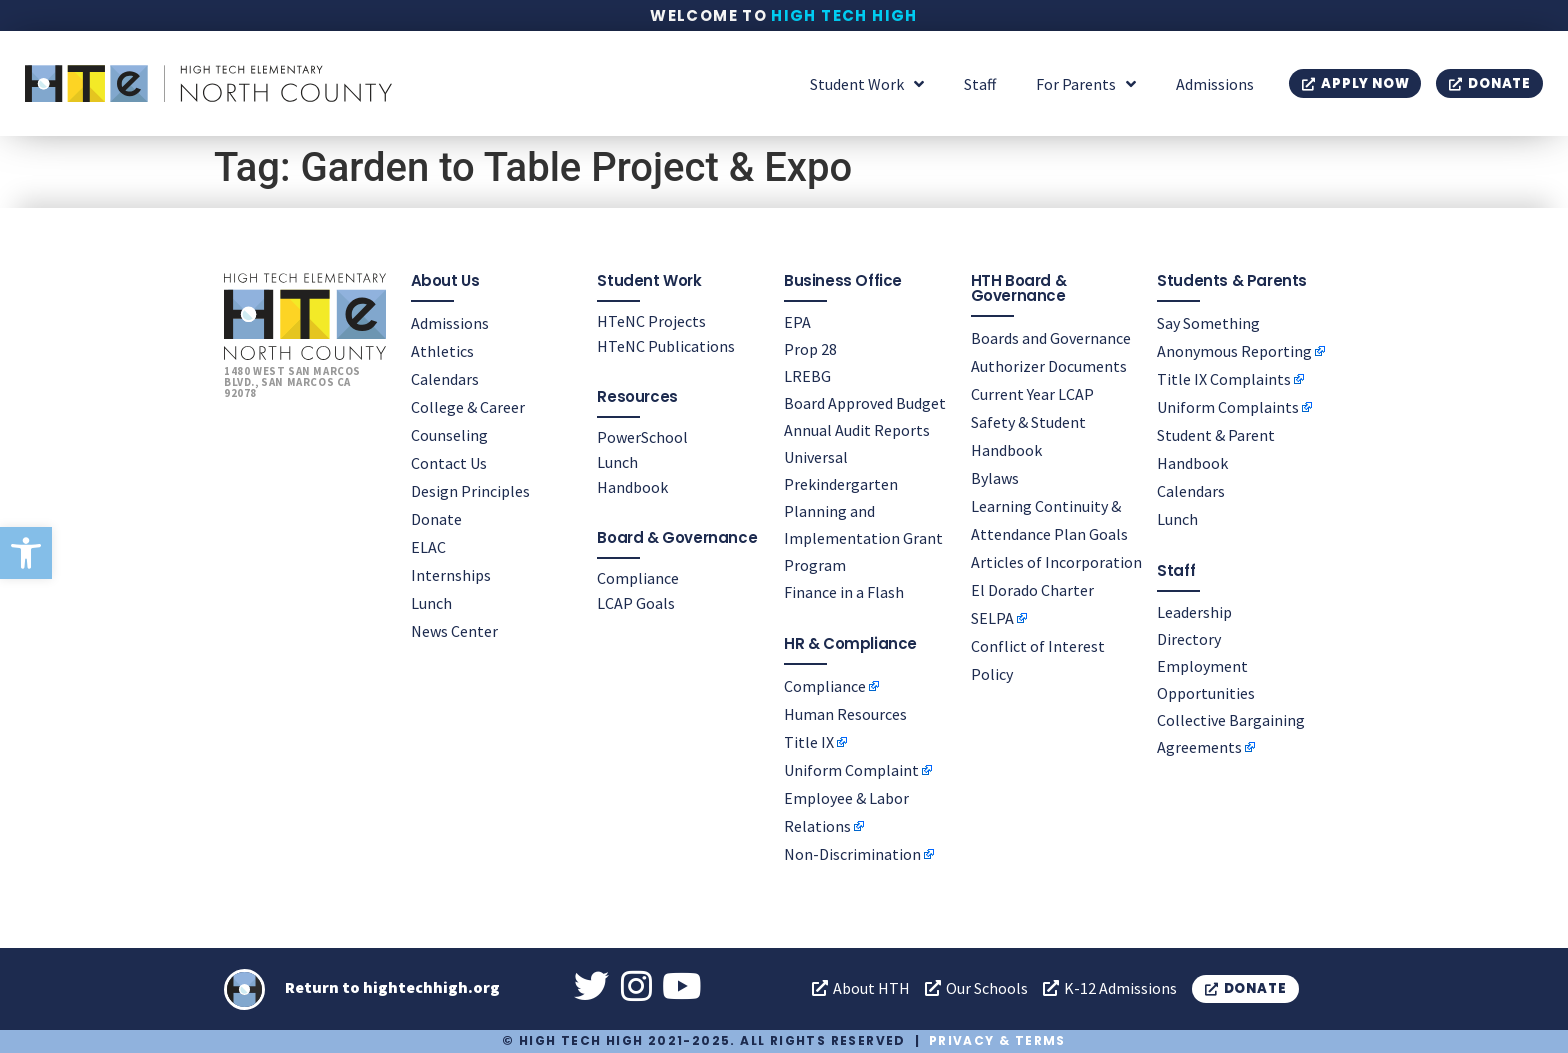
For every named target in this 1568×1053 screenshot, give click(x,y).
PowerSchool (642, 437)
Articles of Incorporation (1056, 562)
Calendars (445, 379)
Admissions (1215, 84)
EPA (797, 322)
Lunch (431, 603)
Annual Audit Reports (857, 430)
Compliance (638, 578)
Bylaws (995, 478)
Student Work (867, 84)
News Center (454, 631)
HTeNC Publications (666, 346)
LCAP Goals (636, 603)
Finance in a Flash (844, 592)
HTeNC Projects (651, 321)
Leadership (1194, 612)
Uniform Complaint (851, 770)
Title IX (809, 742)
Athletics (442, 351)
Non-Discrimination (852, 854)
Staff (980, 84)
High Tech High (844, 15)
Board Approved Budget (865, 403)
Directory (1189, 639)
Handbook (632, 487)
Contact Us (449, 463)
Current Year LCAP (1032, 394)
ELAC (428, 547)
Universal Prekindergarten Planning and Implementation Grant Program (863, 511)
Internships (451, 575)
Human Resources (845, 714)
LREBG (807, 376)
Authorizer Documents (1049, 366)
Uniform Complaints (1228, 407)
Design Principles (470, 491)
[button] (26, 553)
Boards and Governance (1051, 338)
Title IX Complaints (1224, 379)
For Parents (1086, 84)
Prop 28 (810, 349)
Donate (436, 519)
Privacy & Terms (997, 1040)
